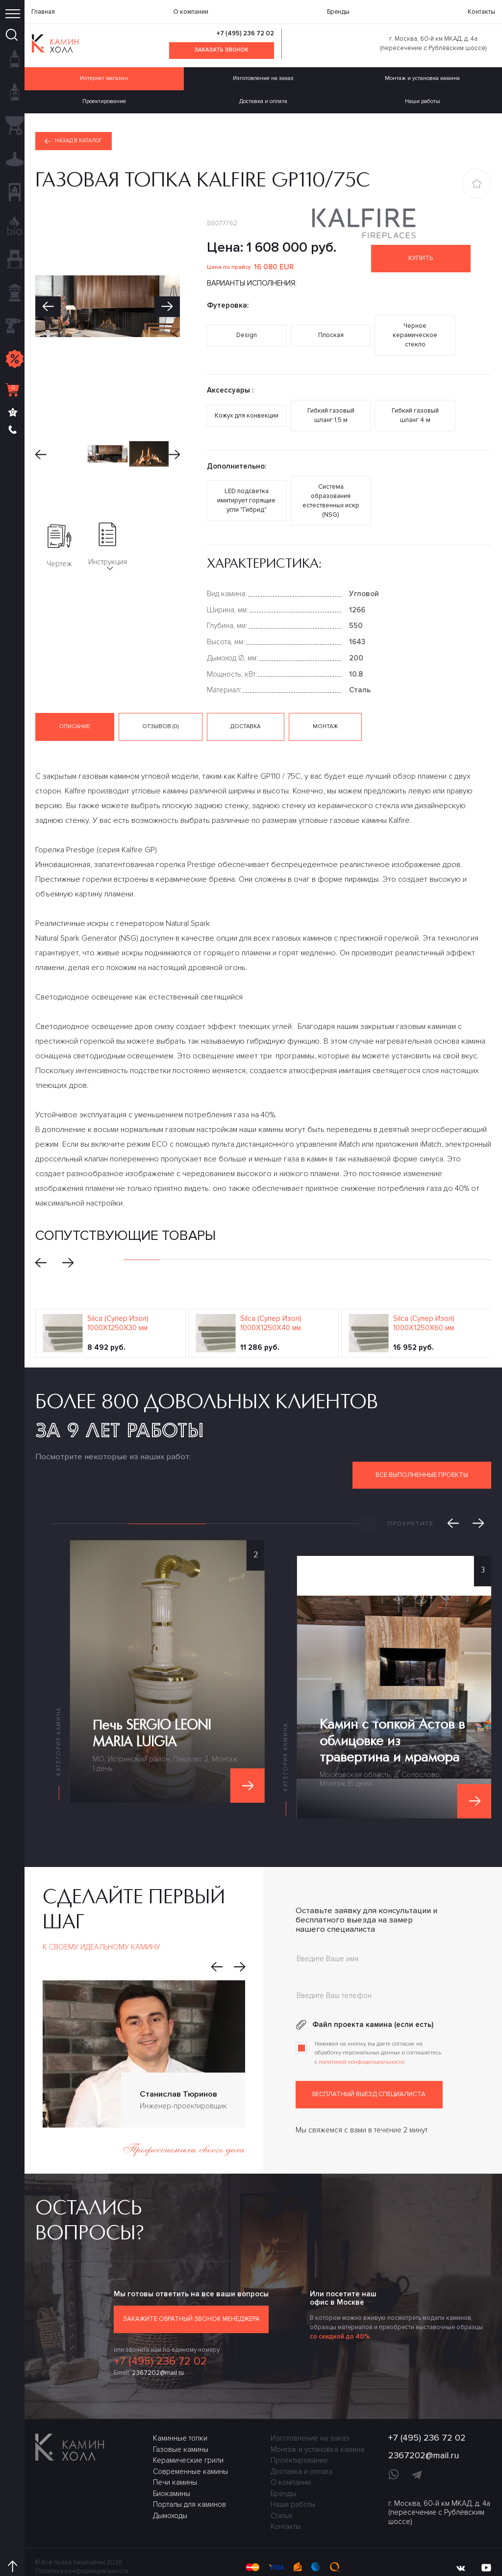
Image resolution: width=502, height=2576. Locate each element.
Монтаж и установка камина (317, 2430)
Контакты (481, 12)
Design (247, 332)
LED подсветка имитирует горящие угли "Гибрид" (246, 487)
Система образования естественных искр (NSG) (331, 487)
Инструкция (107, 548)
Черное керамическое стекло (415, 332)
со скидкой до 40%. (340, 2318)
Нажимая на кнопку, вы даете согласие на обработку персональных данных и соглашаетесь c (378, 2035)
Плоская (331, 332)
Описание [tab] (74, 708)
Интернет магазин (104, 78)
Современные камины (190, 2452)
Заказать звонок (222, 50)
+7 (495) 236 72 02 (245, 33)
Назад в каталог (75, 141)
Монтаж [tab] (323, 708)
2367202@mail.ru (158, 2354)
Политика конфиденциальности (81, 2552)
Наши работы (293, 2485)
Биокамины (171, 2475)
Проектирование (104, 101)
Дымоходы (170, 2497)
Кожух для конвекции (246, 407)
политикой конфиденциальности (361, 2044)
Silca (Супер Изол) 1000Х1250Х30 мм (118, 1305)
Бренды (338, 12)
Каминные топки (180, 2419)
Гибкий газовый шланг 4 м (415, 407)
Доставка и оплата (263, 101)
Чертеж (59, 548)
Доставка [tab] (244, 708)
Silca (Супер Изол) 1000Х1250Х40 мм (270, 1305)
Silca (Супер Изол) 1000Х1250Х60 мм (423, 1305)
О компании (190, 12)
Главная (43, 12)
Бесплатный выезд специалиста (369, 2076)
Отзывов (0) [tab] (160, 708)
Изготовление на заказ (263, 78)
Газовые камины (180, 2430)
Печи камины (175, 2463)
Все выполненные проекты (422, 1456)
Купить (422, 259)
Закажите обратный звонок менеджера (191, 2301)
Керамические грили (188, 2441)
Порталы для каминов (189, 2485)
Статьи (281, 2497)
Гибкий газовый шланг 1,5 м (330, 407)
